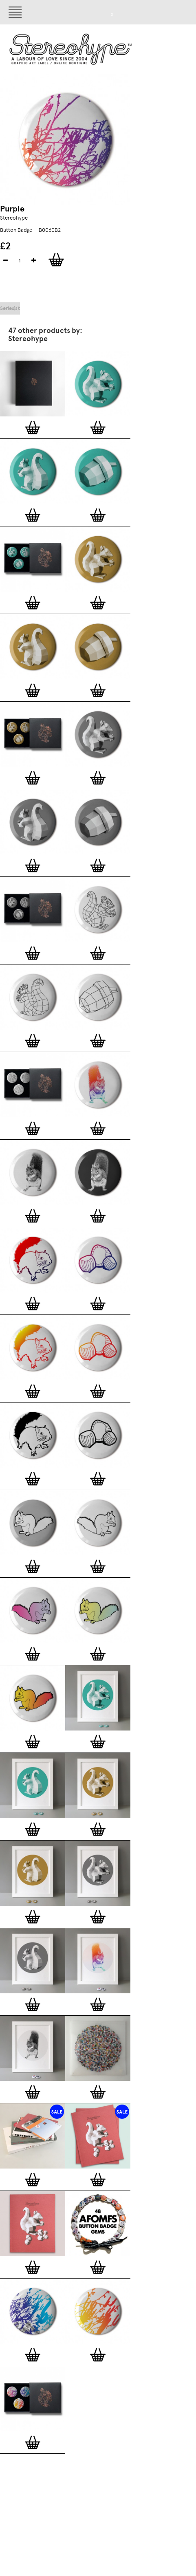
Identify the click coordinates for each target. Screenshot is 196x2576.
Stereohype (14, 218)
